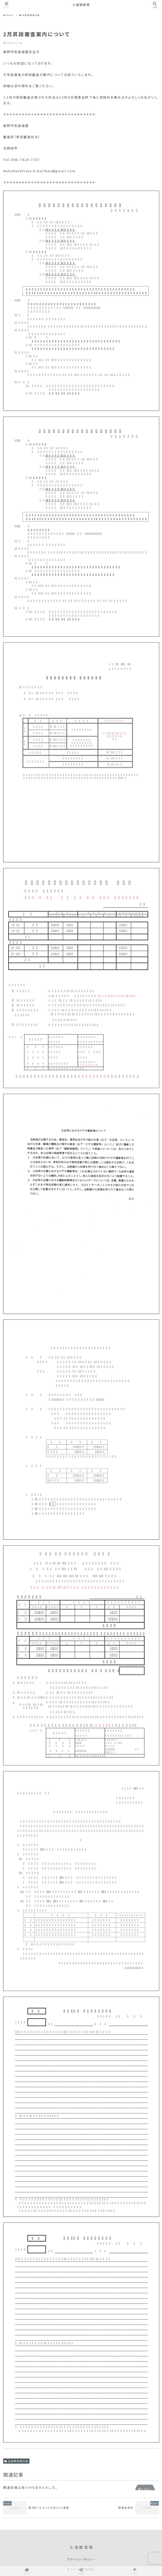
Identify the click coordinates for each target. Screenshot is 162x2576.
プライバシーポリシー (81, 2559)
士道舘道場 (81, 5)
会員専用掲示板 (16, 2461)
